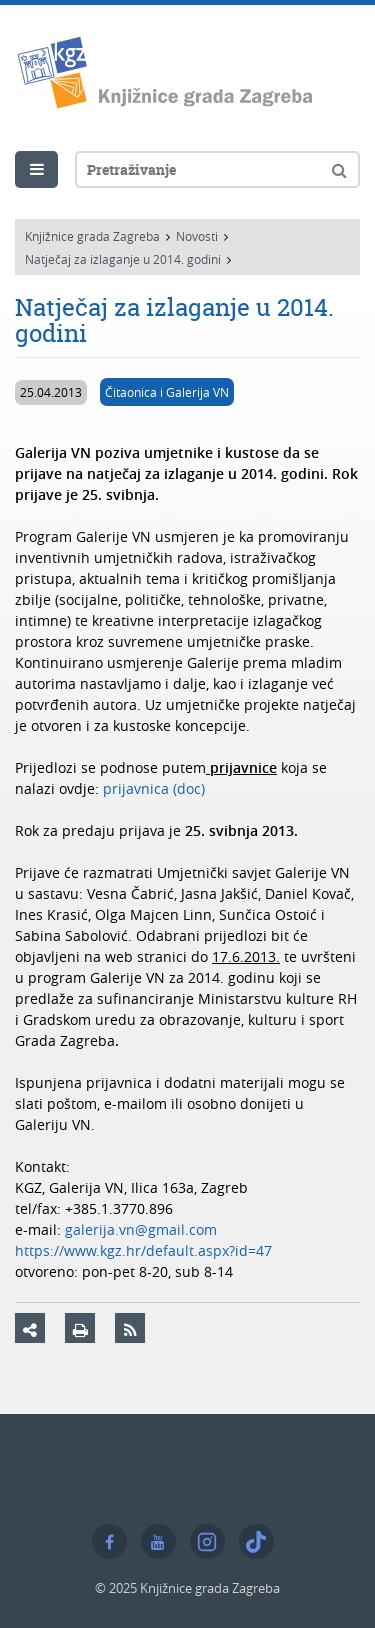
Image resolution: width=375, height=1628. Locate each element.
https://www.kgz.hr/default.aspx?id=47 (143, 1250)
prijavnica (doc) (154, 788)
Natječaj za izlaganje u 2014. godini (123, 259)
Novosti (197, 236)
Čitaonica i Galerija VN (167, 392)
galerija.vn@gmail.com (141, 1229)
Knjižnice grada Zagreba (92, 236)
